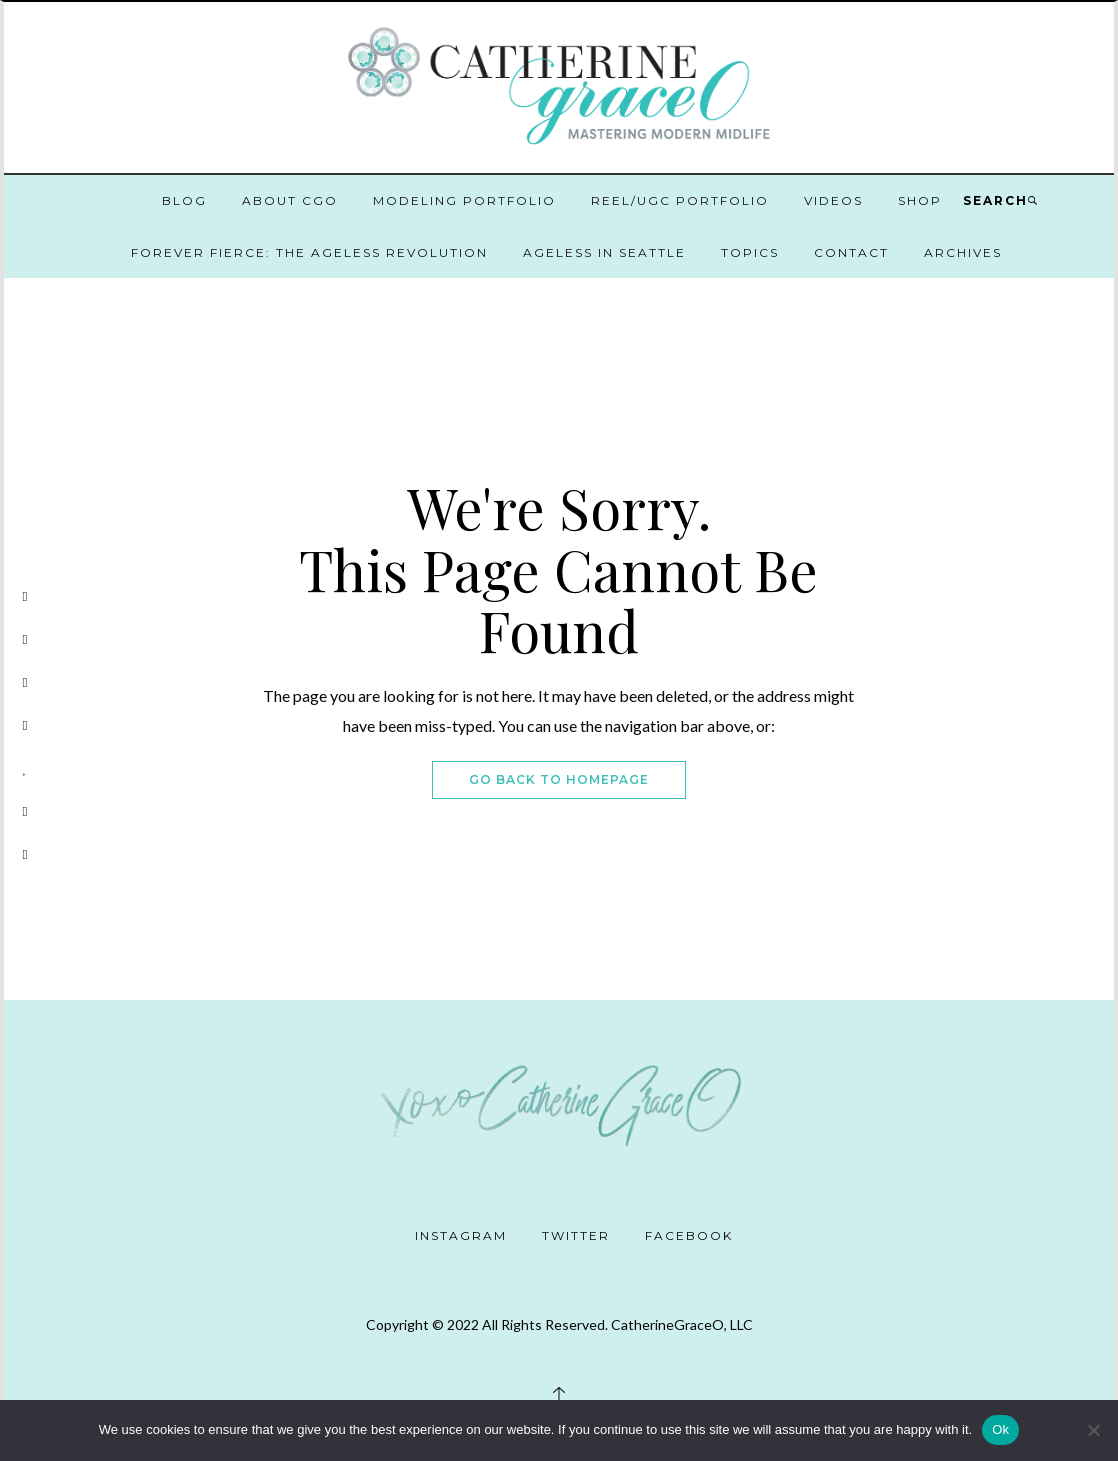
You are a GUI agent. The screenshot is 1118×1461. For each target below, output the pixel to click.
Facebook (689, 1235)
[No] (1093, 1430)
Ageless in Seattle (604, 252)
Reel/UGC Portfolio (680, 200)
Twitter (576, 1235)
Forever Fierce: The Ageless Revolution (309, 252)
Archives (963, 252)
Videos (833, 200)
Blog (184, 200)
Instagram (461, 1235)
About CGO (290, 200)
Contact (851, 252)
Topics (750, 252)
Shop (920, 200)
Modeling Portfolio (464, 200)
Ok (1000, 1429)
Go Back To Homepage (559, 779)
